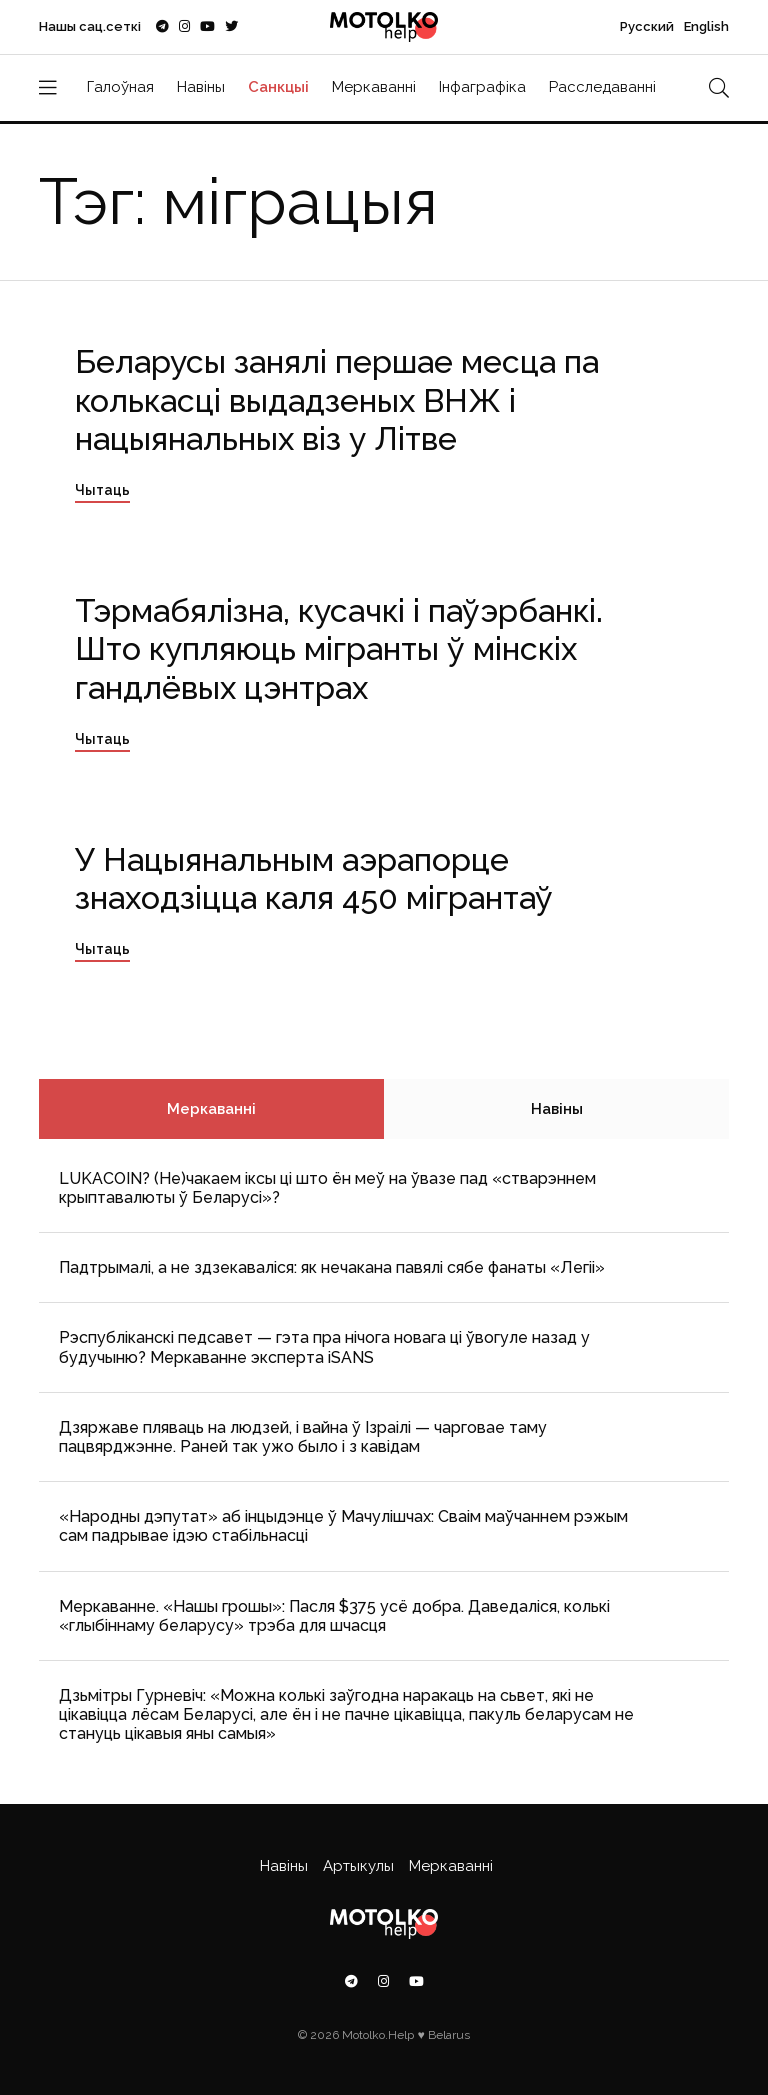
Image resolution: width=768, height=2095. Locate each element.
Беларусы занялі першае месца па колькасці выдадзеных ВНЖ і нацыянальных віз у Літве (337, 400)
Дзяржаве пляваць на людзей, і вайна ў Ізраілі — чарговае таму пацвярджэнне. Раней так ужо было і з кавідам (303, 1437)
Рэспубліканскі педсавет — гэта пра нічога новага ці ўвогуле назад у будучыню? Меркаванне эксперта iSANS (324, 1347)
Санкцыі (278, 87)
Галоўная (120, 87)
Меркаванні (374, 87)
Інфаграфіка (482, 87)
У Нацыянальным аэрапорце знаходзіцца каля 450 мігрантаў (314, 878)
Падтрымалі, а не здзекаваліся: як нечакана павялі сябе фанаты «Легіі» (332, 1267)
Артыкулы (358, 1866)
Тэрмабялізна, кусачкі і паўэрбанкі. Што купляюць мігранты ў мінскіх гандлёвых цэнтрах (339, 649)
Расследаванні (602, 87)
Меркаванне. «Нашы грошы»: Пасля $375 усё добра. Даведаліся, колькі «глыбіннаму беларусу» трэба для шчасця (334, 1616)
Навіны (201, 87)
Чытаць (102, 490)
